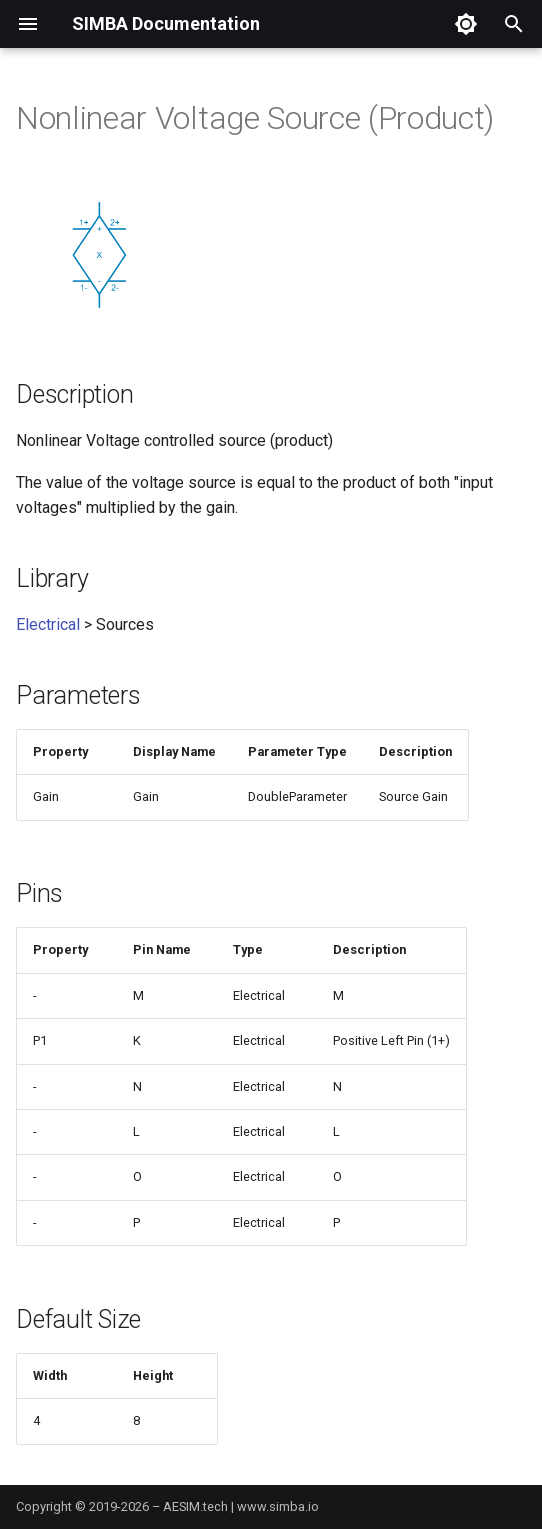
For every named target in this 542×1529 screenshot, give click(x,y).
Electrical (48, 624)
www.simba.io (278, 1506)
